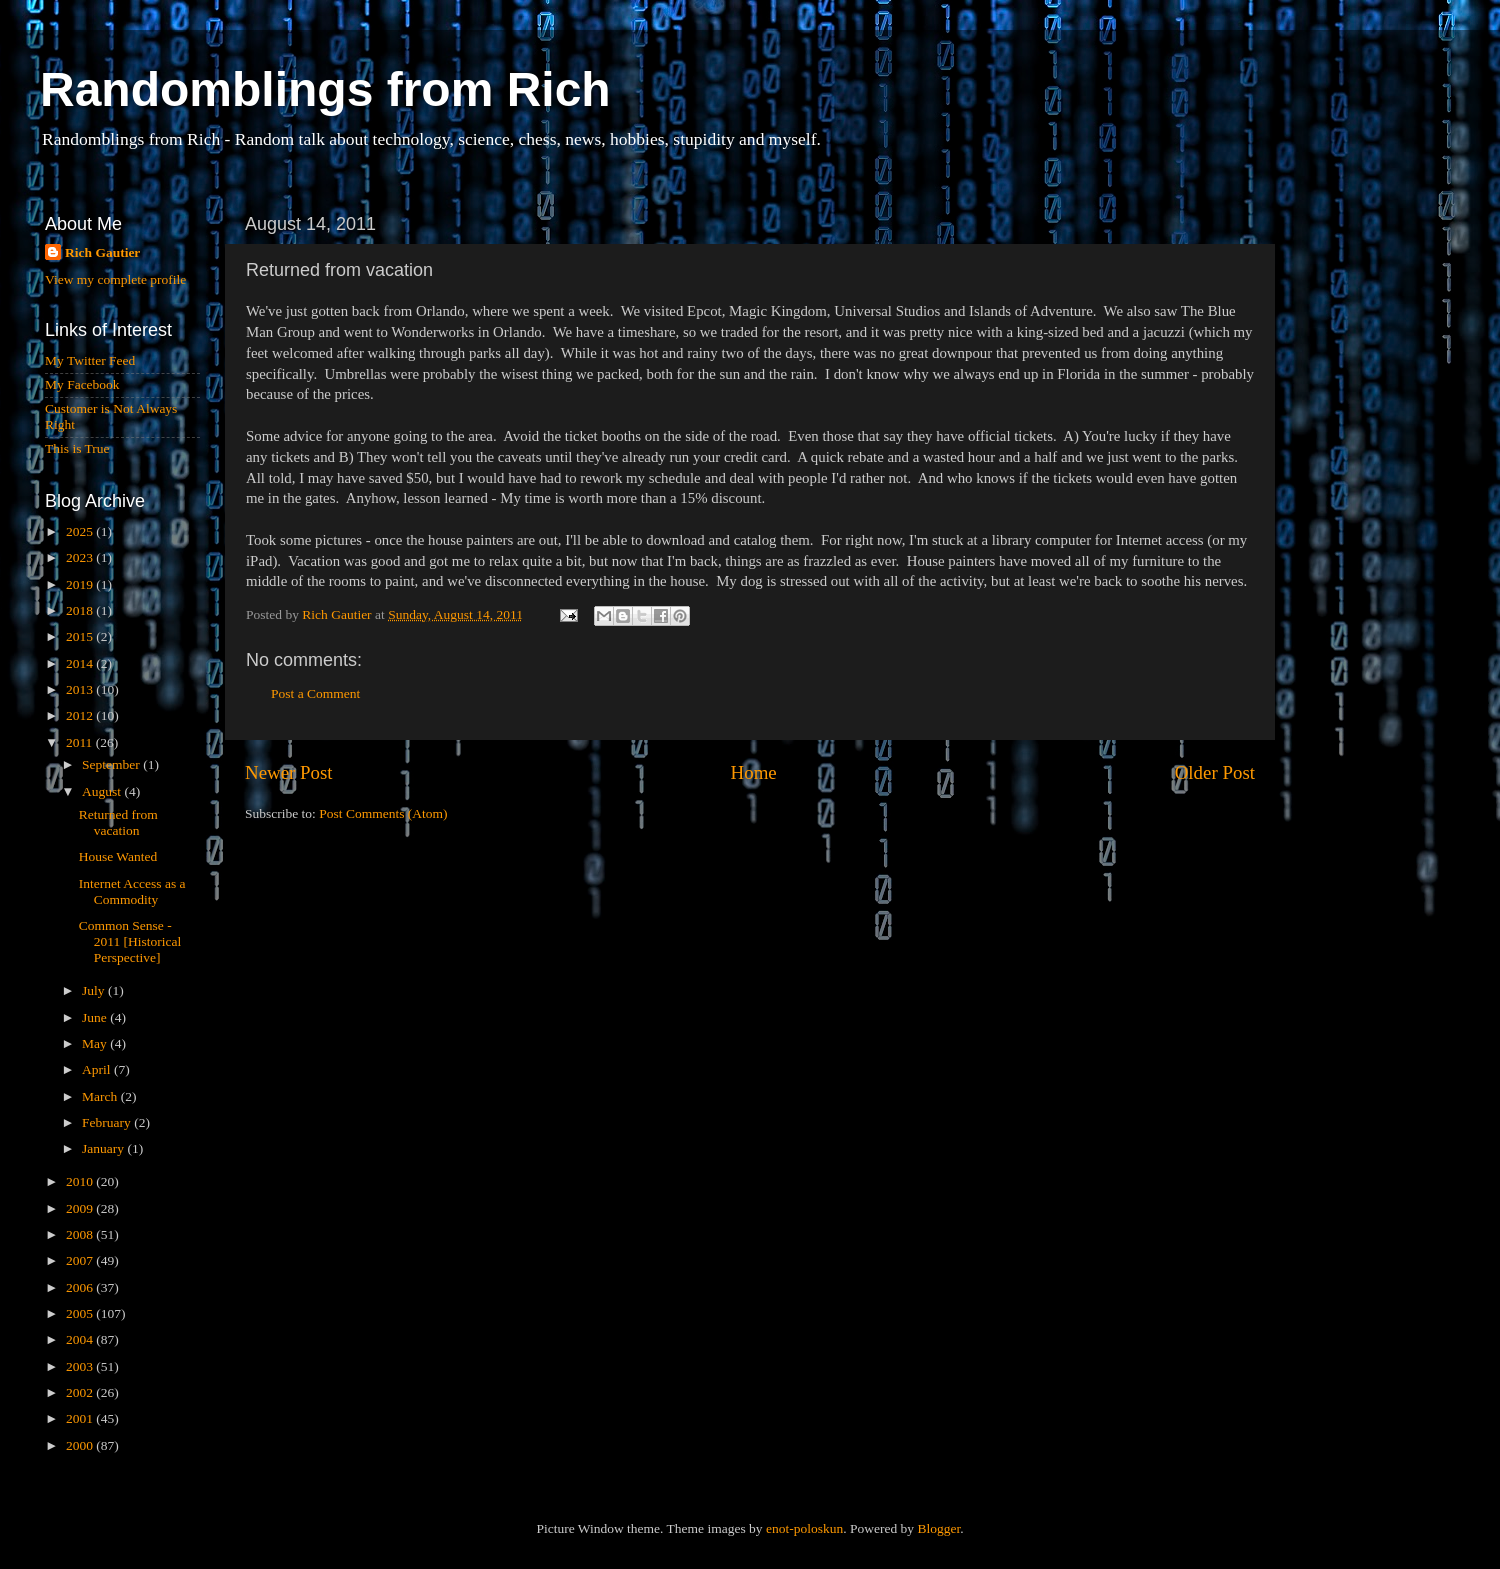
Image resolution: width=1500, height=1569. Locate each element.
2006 (81, 1287)
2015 (81, 636)
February (108, 1122)
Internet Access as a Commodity (132, 891)
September (112, 764)
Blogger (938, 1528)
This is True (77, 448)
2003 (81, 1366)
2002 (81, 1392)
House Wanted (118, 856)
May (96, 1043)
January (104, 1148)
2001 (81, 1418)
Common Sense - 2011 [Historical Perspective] (130, 941)
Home (754, 772)
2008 (81, 1234)
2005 (81, 1313)
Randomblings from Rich (325, 89)
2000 (81, 1445)
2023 (81, 557)
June (96, 1017)
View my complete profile (115, 279)
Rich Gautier (102, 252)
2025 (81, 531)
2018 (81, 610)
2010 (81, 1181)
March (101, 1096)
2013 (81, 689)
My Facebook (82, 384)
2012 (81, 715)
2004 (81, 1339)
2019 (81, 584)
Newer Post (289, 772)
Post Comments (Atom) (383, 813)
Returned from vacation (118, 822)
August (103, 791)
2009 (81, 1208)
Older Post (1215, 772)
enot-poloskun (804, 1528)
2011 (81, 742)
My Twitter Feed (90, 360)
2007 (81, 1260)
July (95, 990)
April (98, 1069)
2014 (81, 663)
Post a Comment (315, 693)
